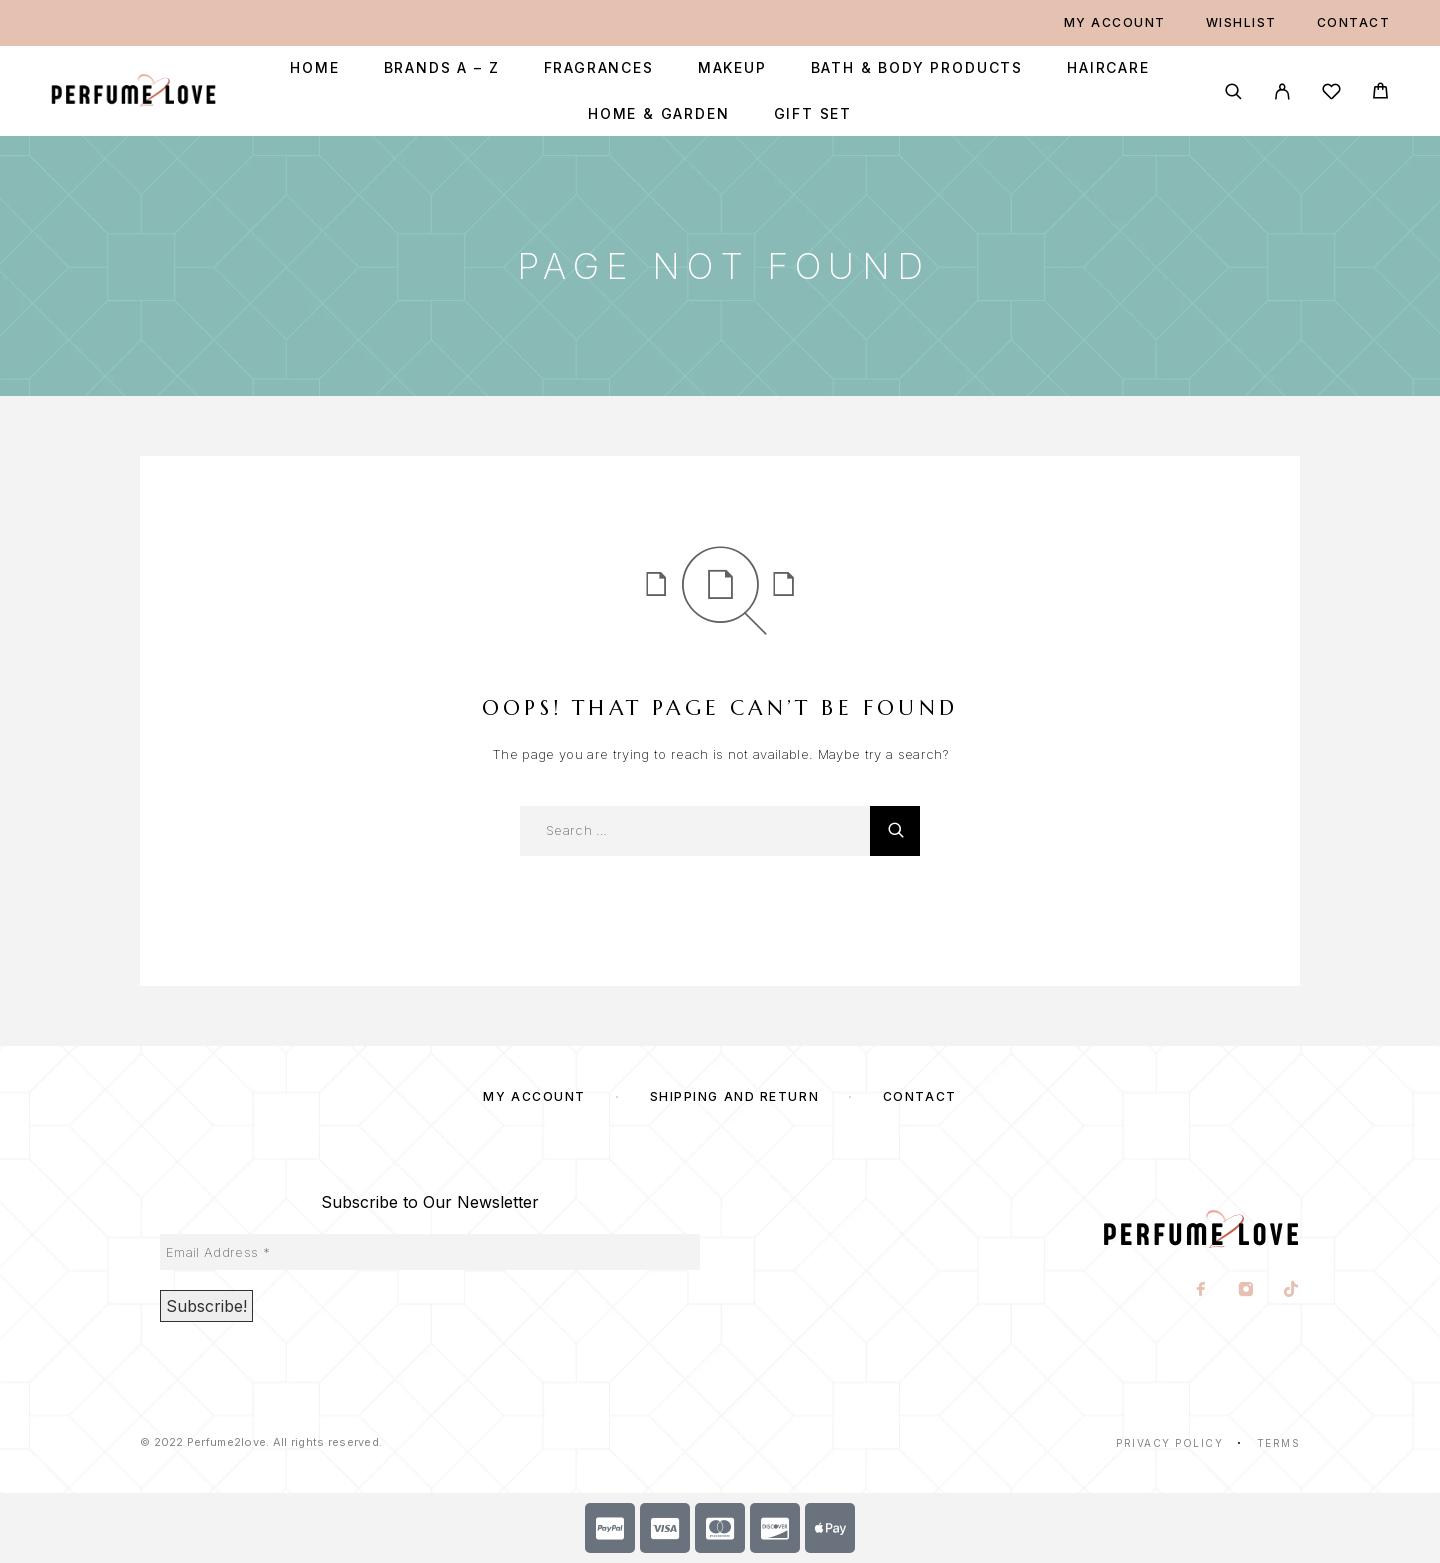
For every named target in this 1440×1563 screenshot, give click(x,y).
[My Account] (1282, 91)
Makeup (732, 68)
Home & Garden (659, 114)
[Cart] (1380, 93)
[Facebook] (1201, 1291)
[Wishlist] (1331, 94)
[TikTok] (1291, 1291)
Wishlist (1241, 22)
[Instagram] (1246, 1291)
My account (1115, 22)
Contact (1354, 22)
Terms (1279, 1443)
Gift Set (813, 114)
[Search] (1233, 91)
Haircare (1108, 68)
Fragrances (599, 68)
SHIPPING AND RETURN (735, 1096)
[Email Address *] (430, 1252)
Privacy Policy (1169, 1443)
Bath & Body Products (917, 68)
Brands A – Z (442, 68)
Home (314, 68)
